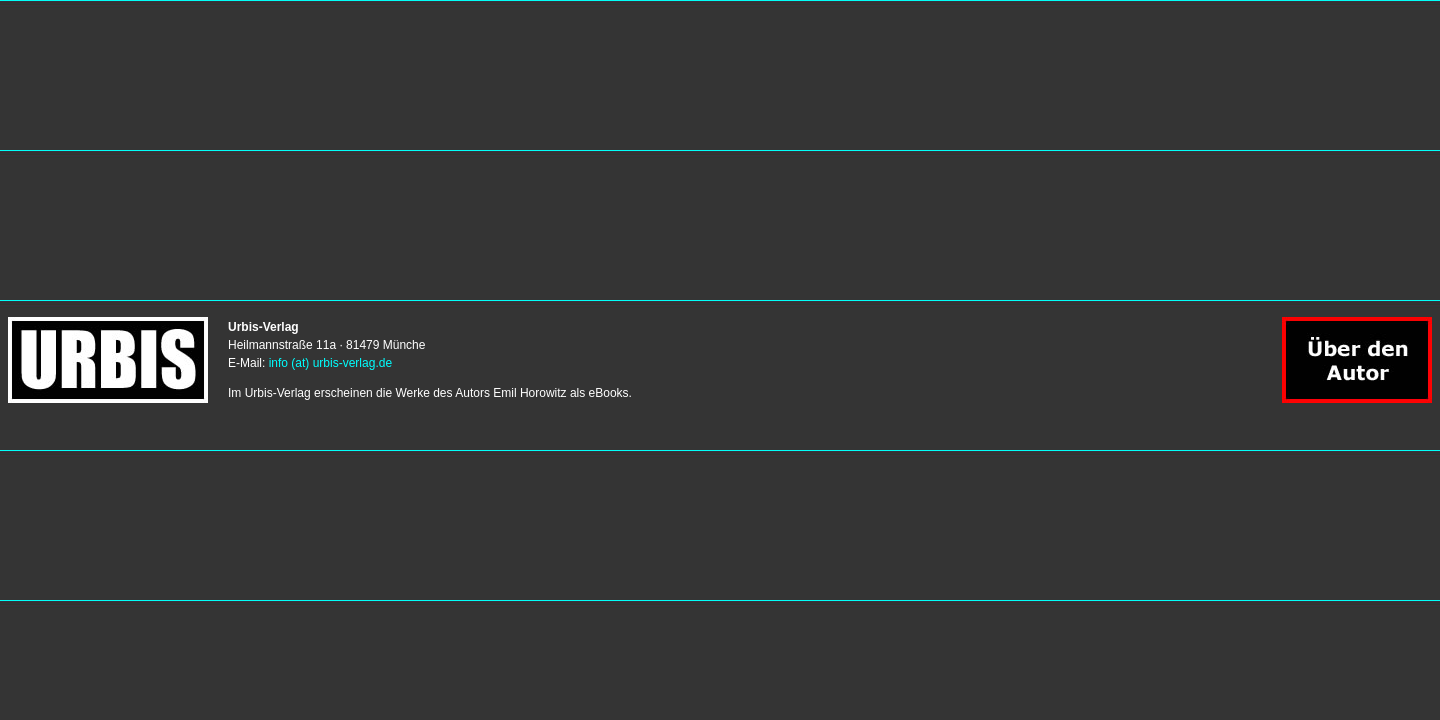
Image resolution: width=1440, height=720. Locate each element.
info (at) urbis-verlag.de (330, 363)
